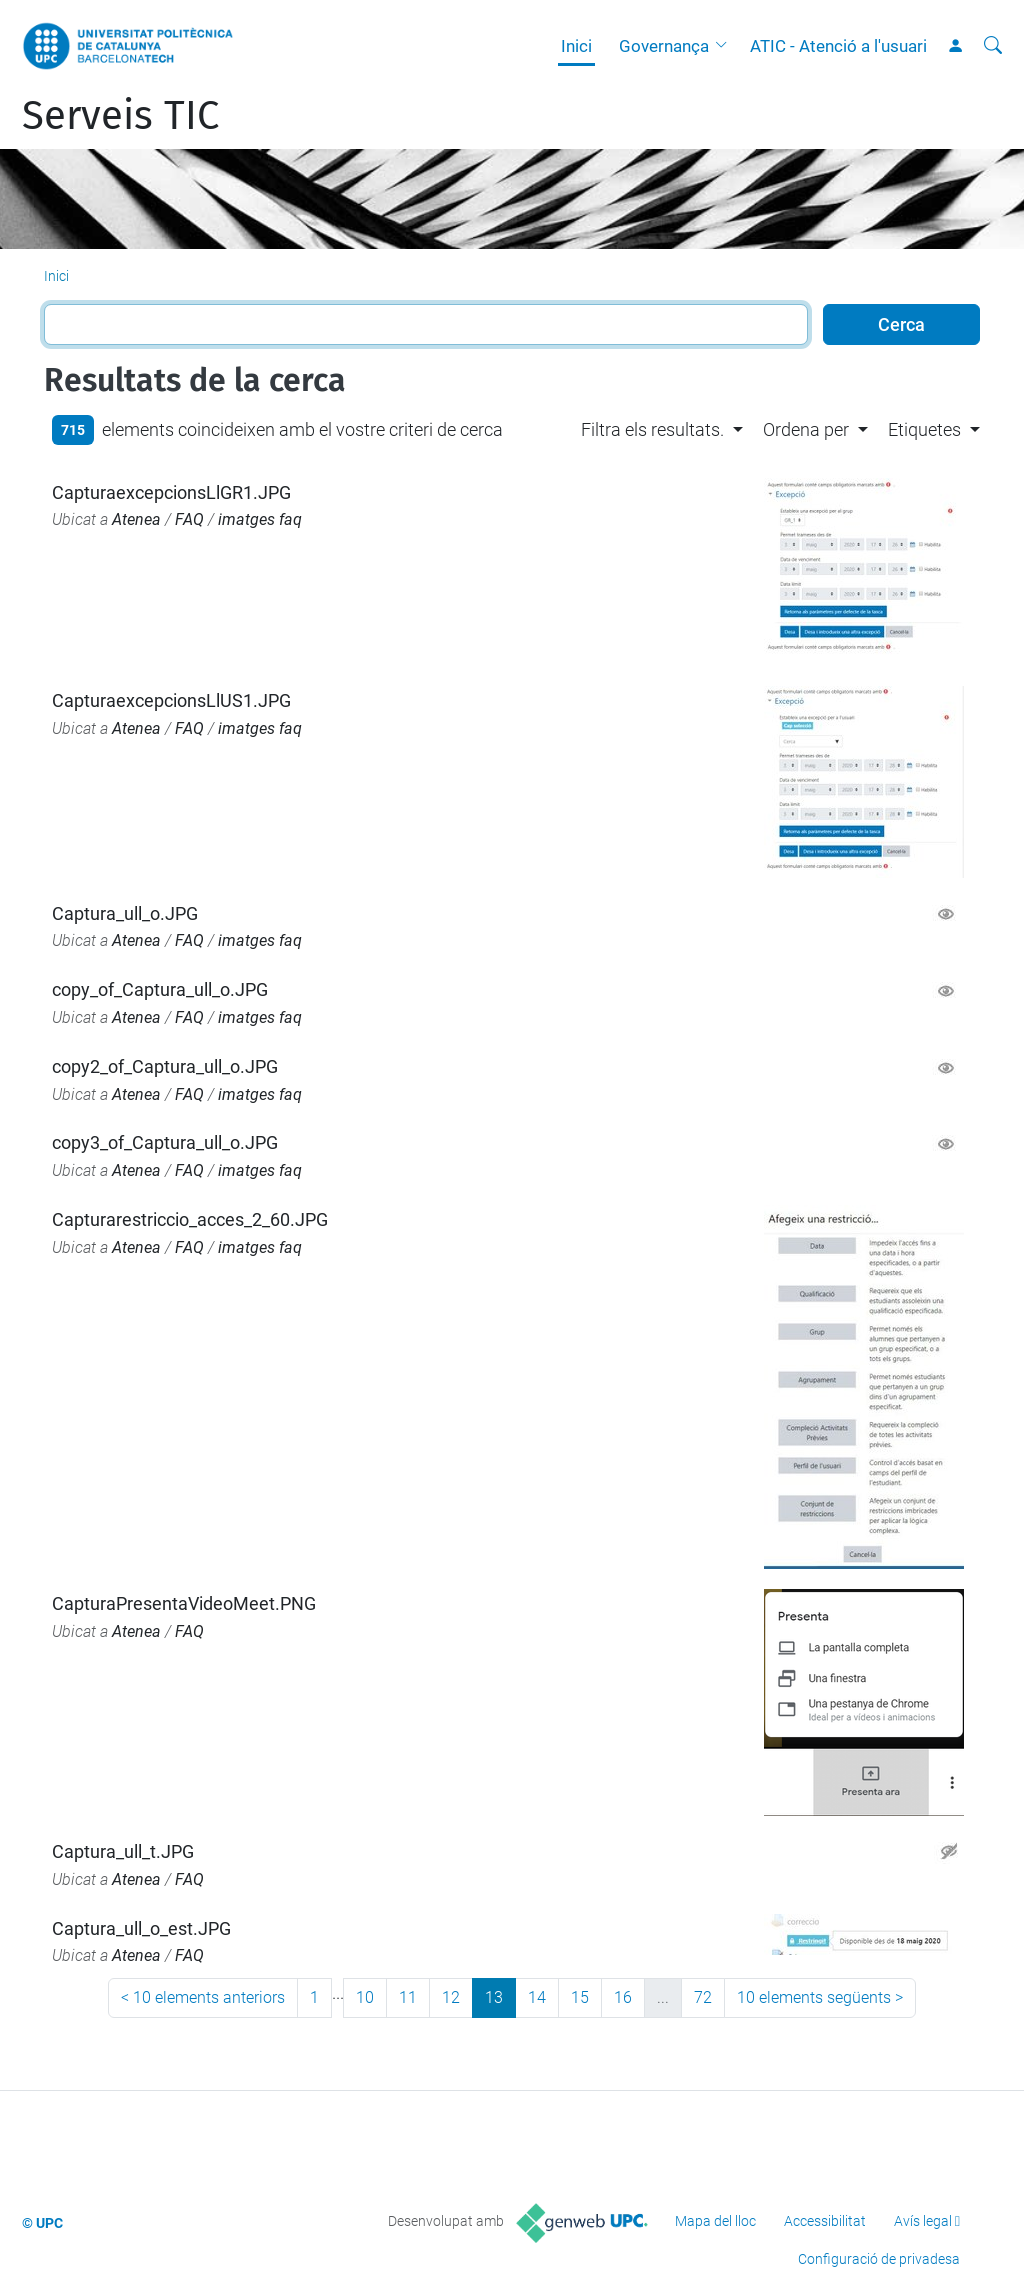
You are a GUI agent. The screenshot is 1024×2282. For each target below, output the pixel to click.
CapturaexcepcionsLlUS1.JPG (171, 700)
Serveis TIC (120, 116)
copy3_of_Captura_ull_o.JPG (165, 1142)
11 (408, 1997)
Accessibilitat (825, 2221)
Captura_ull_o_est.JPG (141, 1928)
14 (537, 1997)
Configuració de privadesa (879, 2259)
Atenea (136, 519)
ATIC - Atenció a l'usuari (838, 46)
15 (580, 1997)
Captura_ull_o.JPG (125, 913)
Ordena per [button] (806, 429)
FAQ (189, 519)
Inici (576, 46)
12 (451, 1997)
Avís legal (923, 2221)
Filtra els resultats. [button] (652, 429)
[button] (726, 46)
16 (623, 1997)
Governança (664, 46)
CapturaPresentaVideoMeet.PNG (184, 1603)
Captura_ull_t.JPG (123, 1851)
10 (365, 1997)
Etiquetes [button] (924, 429)
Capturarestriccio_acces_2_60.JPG (190, 1219)
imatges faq (260, 519)
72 (703, 1997)
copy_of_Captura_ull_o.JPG (160, 989)
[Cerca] (993, 46)
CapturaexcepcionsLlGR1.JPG (171, 492)
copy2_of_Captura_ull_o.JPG (165, 1066)
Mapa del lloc (715, 2221)
